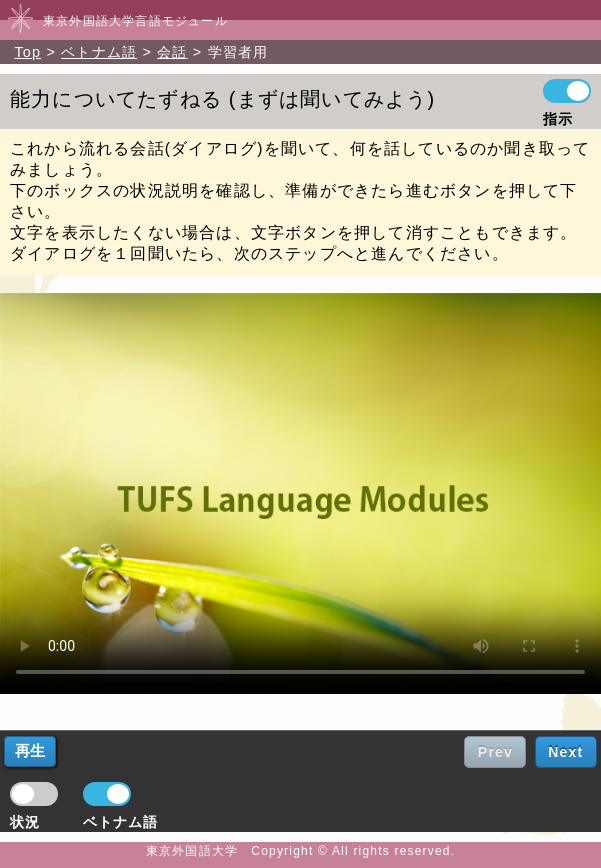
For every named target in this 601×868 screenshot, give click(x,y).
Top (27, 52)
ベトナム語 (99, 52)
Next (565, 752)
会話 (172, 52)
